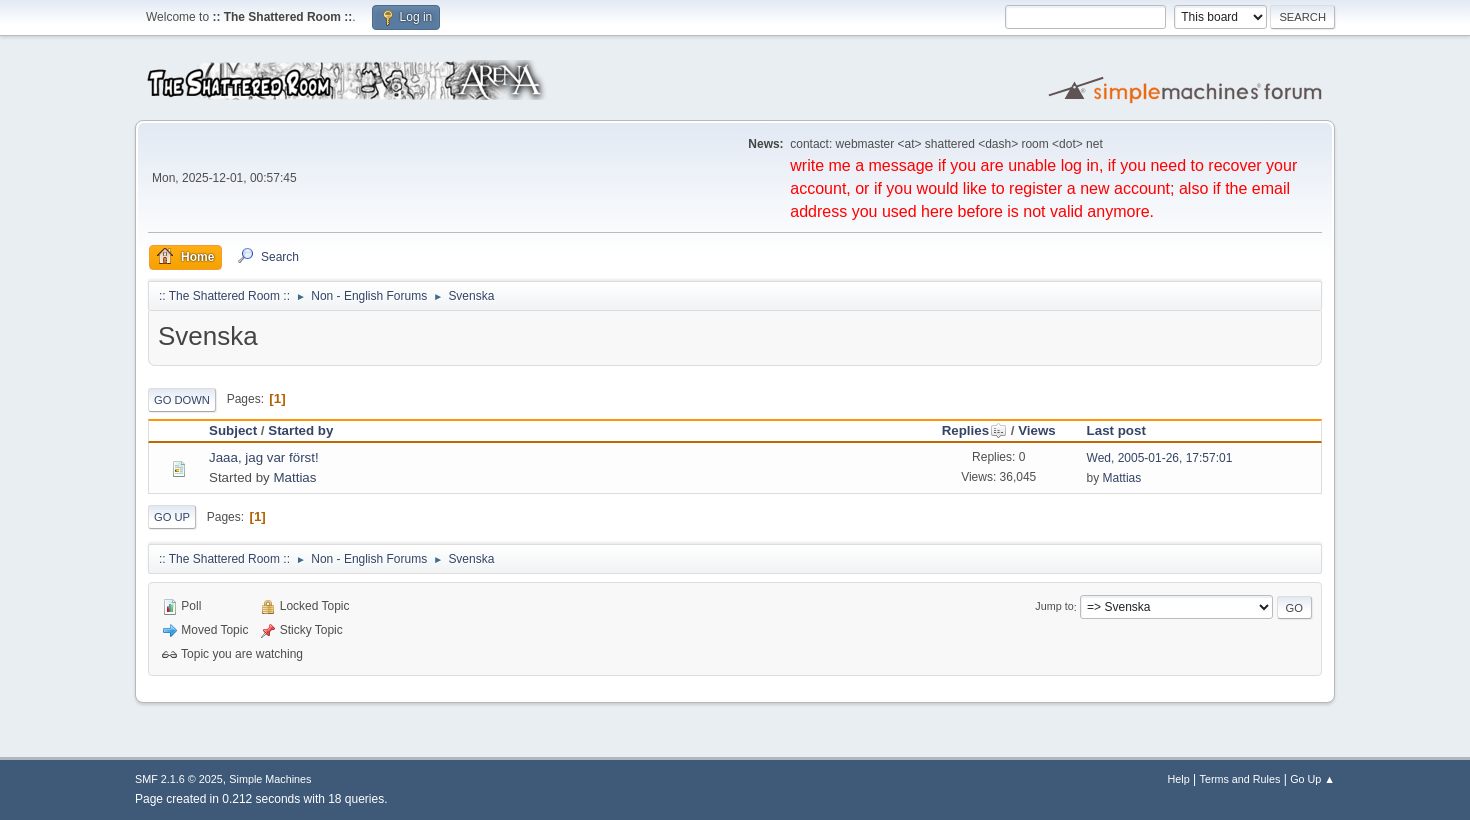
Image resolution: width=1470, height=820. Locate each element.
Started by (300, 430)
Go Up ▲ (1312, 779)
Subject (233, 430)
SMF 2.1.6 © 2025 (179, 779)
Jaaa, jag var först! (264, 457)
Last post (1116, 430)
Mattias (294, 477)
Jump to (1054, 607)
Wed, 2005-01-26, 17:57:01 (1160, 458)
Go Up (172, 517)
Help (1179, 779)
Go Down (182, 400)
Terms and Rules (1240, 779)
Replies (974, 430)
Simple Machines (270, 779)
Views (1037, 430)
